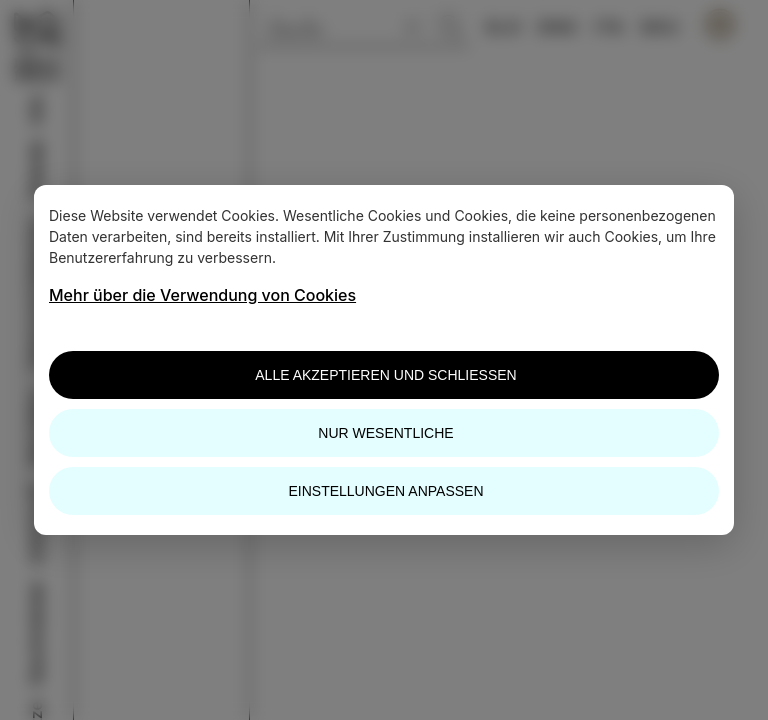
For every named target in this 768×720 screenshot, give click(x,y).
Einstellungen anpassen (385, 491)
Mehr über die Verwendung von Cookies (202, 295)
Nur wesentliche (385, 433)
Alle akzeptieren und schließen (385, 375)
